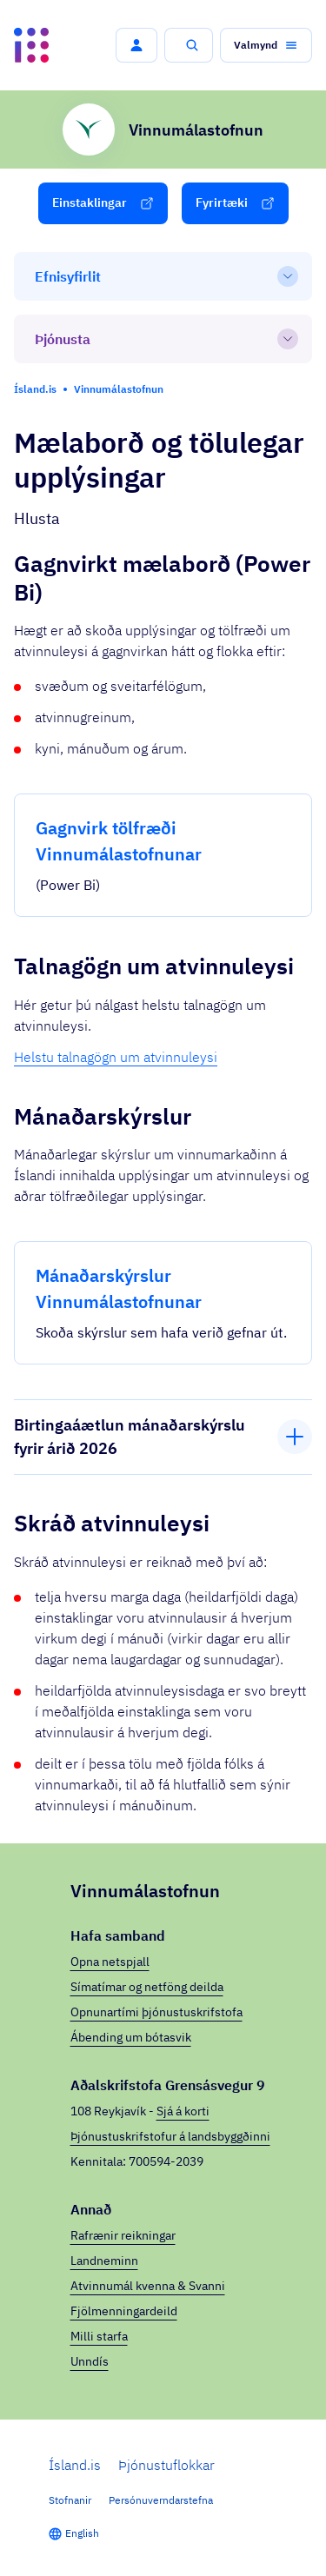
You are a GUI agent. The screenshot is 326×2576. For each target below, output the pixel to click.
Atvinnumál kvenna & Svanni (147, 2286)
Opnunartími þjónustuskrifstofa (156, 2012)
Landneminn (104, 2260)
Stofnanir (70, 2499)
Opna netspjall (110, 1961)
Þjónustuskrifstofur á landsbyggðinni (170, 2136)
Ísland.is (75, 2464)
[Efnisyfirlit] (163, 276)
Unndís (89, 2361)
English (82, 2532)
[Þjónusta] (163, 339)
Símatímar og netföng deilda (146, 1987)
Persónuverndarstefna (161, 2499)
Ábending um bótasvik (130, 2037)
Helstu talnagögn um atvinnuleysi (115, 1057)
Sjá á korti (183, 2111)
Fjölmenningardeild (123, 2311)
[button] (136, 45)
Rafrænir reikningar (123, 2235)
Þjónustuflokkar (166, 2464)
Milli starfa (99, 2336)
